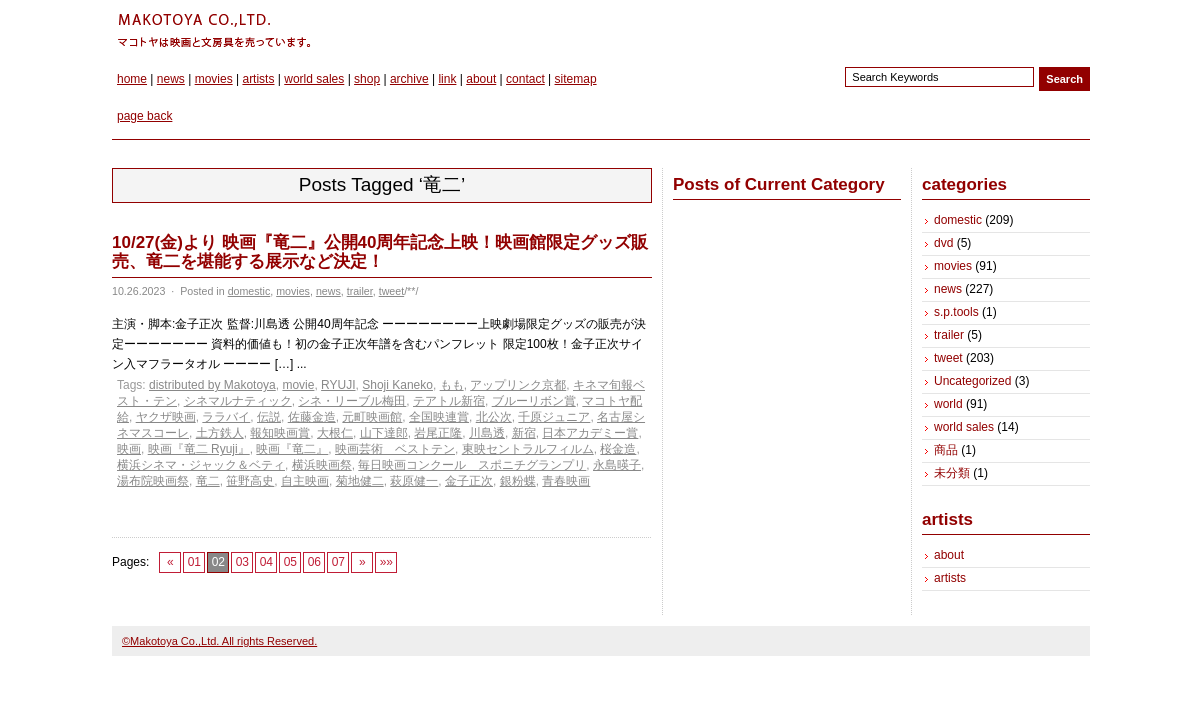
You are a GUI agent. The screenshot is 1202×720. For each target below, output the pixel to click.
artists (258, 79)
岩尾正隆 (438, 433)
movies (214, 79)
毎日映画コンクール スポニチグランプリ (472, 465)
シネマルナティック (238, 401)
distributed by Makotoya (212, 385)
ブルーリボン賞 (534, 401)
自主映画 (305, 481)
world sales (314, 79)
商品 (946, 450)
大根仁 (335, 433)
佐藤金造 (312, 417)
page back (144, 116)
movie (298, 385)
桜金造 (618, 449)
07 (338, 562)
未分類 (952, 473)
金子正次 (469, 481)
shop (367, 79)
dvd (943, 243)
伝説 (269, 417)
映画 (129, 449)
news (171, 79)
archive (409, 79)
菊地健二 (360, 481)
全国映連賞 (439, 417)
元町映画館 (372, 417)
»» (386, 562)
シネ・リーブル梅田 (352, 401)
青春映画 (566, 481)
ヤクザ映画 (166, 417)
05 (290, 562)
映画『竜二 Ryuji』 (199, 449)
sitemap (576, 79)
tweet (391, 291)
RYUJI (338, 385)
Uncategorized (972, 381)
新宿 (524, 433)
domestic (249, 291)
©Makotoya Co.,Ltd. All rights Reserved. (219, 641)
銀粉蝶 (518, 481)
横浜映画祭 (322, 465)
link (447, 79)
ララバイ (226, 417)
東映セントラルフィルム (528, 449)
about (481, 79)
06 (314, 562)
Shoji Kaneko (397, 385)
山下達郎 (384, 433)
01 (194, 562)
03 (242, 562)
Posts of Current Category (779, 184)
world (948, 404)
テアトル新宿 (449, 401)
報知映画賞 (280, 433)
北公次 (494, 417)
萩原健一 (414, 481)
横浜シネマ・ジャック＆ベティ (201, 465)
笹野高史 (250, 481)
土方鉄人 (220, 433)
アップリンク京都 (518, 385)
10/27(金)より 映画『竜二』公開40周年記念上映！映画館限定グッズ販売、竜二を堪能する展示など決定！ (380, 252)
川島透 (487, 433)
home (132, 79)
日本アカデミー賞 (590, 433)
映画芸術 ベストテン (395, 449)
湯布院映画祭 (153, 481)
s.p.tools (956, 312)
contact (525, 79)
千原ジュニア (554, 417)
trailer (360, 291)
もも (452, 385)
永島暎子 (617, 465)
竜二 (208, 481)
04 (266, 562)
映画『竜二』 (292, 449)
